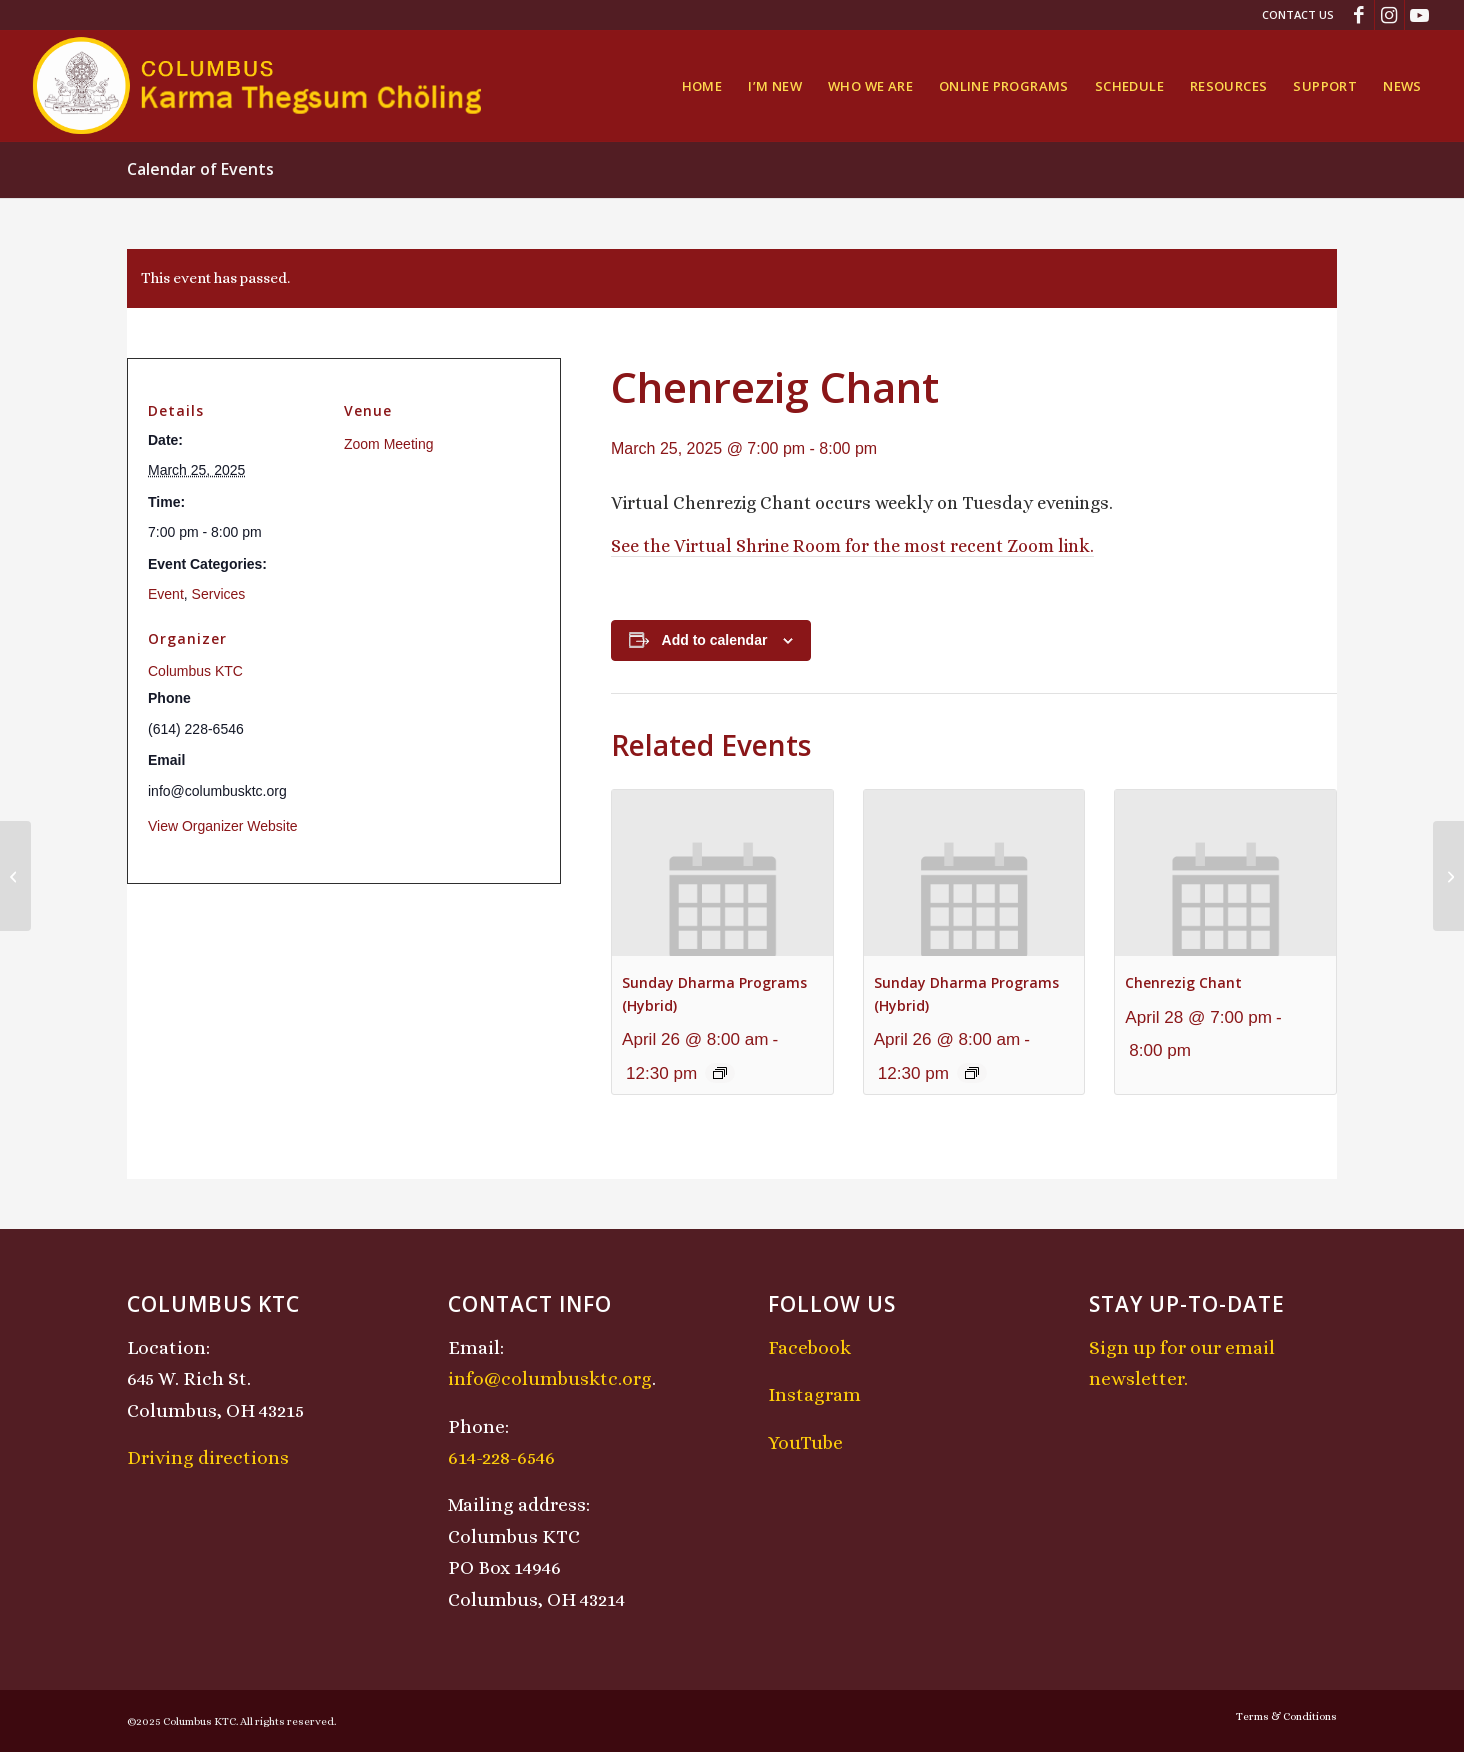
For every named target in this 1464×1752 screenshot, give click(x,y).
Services (219, 594)
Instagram (814, 1394)
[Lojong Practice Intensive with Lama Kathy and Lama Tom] (15, 876)
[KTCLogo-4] (258, 86)
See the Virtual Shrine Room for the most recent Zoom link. (852, 546)
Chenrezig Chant (1183, 982)
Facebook (809, 1347)
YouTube (805, 1442)
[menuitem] (1293, 15)
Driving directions (208, 1457)
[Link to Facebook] (1359, 15)
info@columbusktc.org (550, 1378)
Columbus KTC (195, 671)
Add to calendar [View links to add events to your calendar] (715, 640)
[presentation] (722, 872)
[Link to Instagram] (1389, 15)
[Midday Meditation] (1448, 876)
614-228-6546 (501, 1457)
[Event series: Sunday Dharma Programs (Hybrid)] (720, 1073)
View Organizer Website (223, 826)
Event (166, 594)
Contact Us (1298, 14)
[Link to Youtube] (1420, 15)
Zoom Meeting (388, 444)
